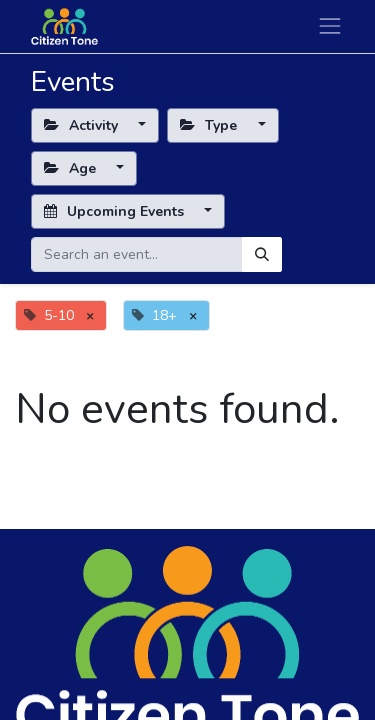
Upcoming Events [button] (116, 211)
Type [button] (210, 125)
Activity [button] (83, 125)
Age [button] (72, 168)
